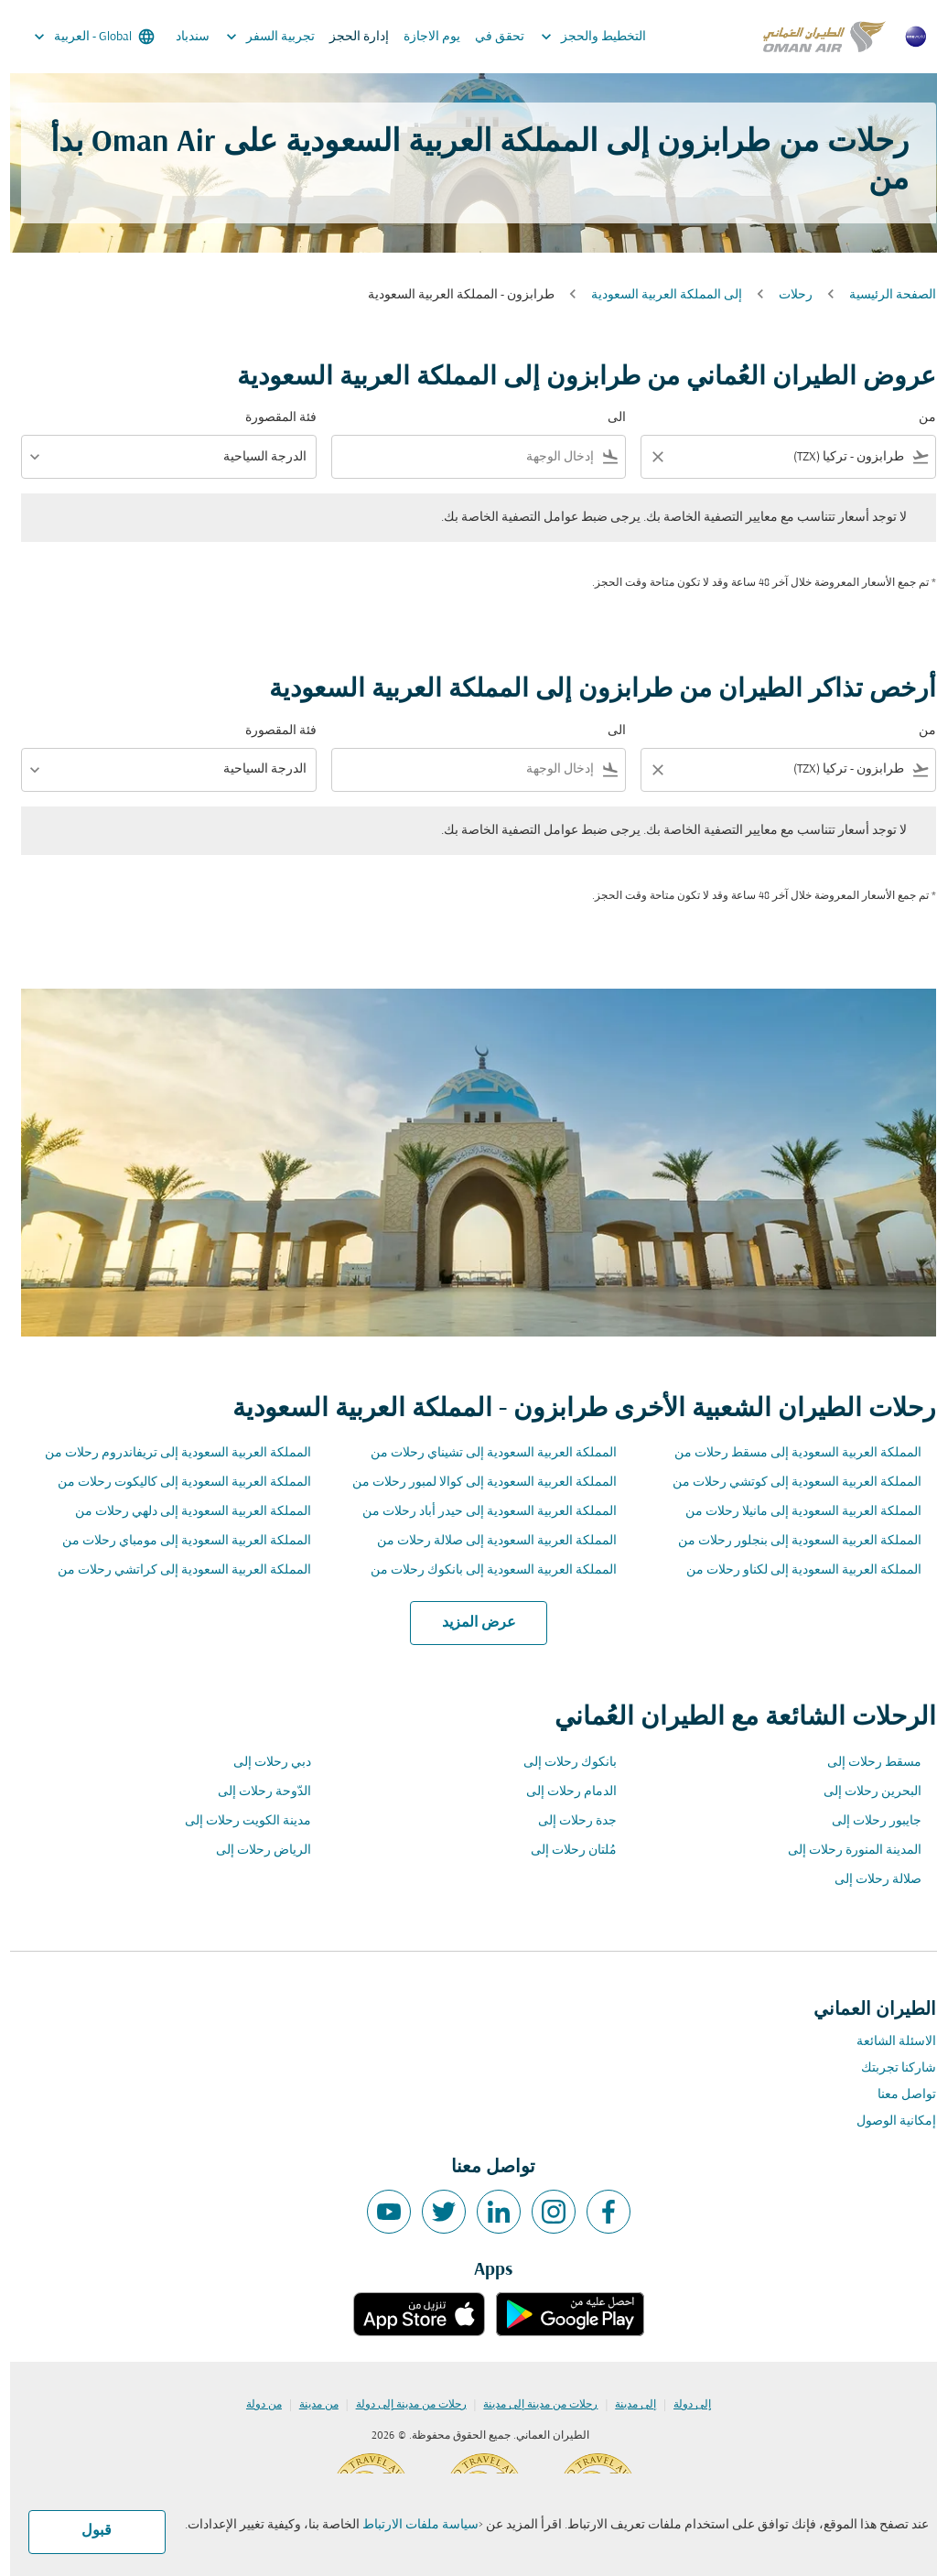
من (917, 418)
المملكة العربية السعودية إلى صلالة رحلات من (487, 1541)
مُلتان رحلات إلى (564, 1850)
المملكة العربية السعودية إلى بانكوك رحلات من (484, 1570)
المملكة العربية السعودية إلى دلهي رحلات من (183, 1512)
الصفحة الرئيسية (882, 295)
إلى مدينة (625, 2404)
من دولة (254, 2404)
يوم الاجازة (421, 37)
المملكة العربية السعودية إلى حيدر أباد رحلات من (479, 1512)
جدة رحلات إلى (567, 1821)
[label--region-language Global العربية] (83, 37)
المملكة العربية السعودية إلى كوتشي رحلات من (786, 1482)
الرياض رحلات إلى (253, 1850)
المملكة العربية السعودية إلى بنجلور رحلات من (789, 1541)
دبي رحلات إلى (262, 1763)
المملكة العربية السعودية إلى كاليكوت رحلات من (174, 1482)
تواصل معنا (896, 2095)
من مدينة (308, 2404)
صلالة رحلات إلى (867, 1880)
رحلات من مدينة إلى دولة (401, 2404)
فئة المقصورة (271, 418)
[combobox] (791, 457)
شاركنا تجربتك (888, 2068)
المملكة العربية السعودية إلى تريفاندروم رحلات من (168, 1453)
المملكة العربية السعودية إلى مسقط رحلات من (787, 1453)
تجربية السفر (256, 37)
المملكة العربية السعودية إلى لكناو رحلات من (793, 1570)
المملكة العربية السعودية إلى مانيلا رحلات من (793, 1512)
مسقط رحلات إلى (864, 1763)
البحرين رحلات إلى (862, 1792)
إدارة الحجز (349, 37)
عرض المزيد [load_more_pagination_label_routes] (469, 1623)
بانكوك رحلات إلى (560, 1763)
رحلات (785, 295)
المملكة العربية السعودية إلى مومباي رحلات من (176, 1541)
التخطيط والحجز (579, 37)
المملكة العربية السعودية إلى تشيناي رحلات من (484, 1453)
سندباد (182, 37)
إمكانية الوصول (886, 2121)
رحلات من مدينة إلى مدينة (530, 2404)
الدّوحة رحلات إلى (254, 1792)
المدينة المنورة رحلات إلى (844, 1850)
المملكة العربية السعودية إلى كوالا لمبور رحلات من (474, 1482)
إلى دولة (682, 2404)
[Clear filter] (646, 457)
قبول (86, 2531)
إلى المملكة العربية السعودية (656, 295)
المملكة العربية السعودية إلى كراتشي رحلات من (174, 1570)
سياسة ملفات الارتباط (410, 2525)
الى (607, 418)
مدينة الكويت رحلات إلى (238, 1821)
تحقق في (489, 37)
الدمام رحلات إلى (561, 1792)
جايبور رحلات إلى (866, 1821)
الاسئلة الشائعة (886, 2042)
